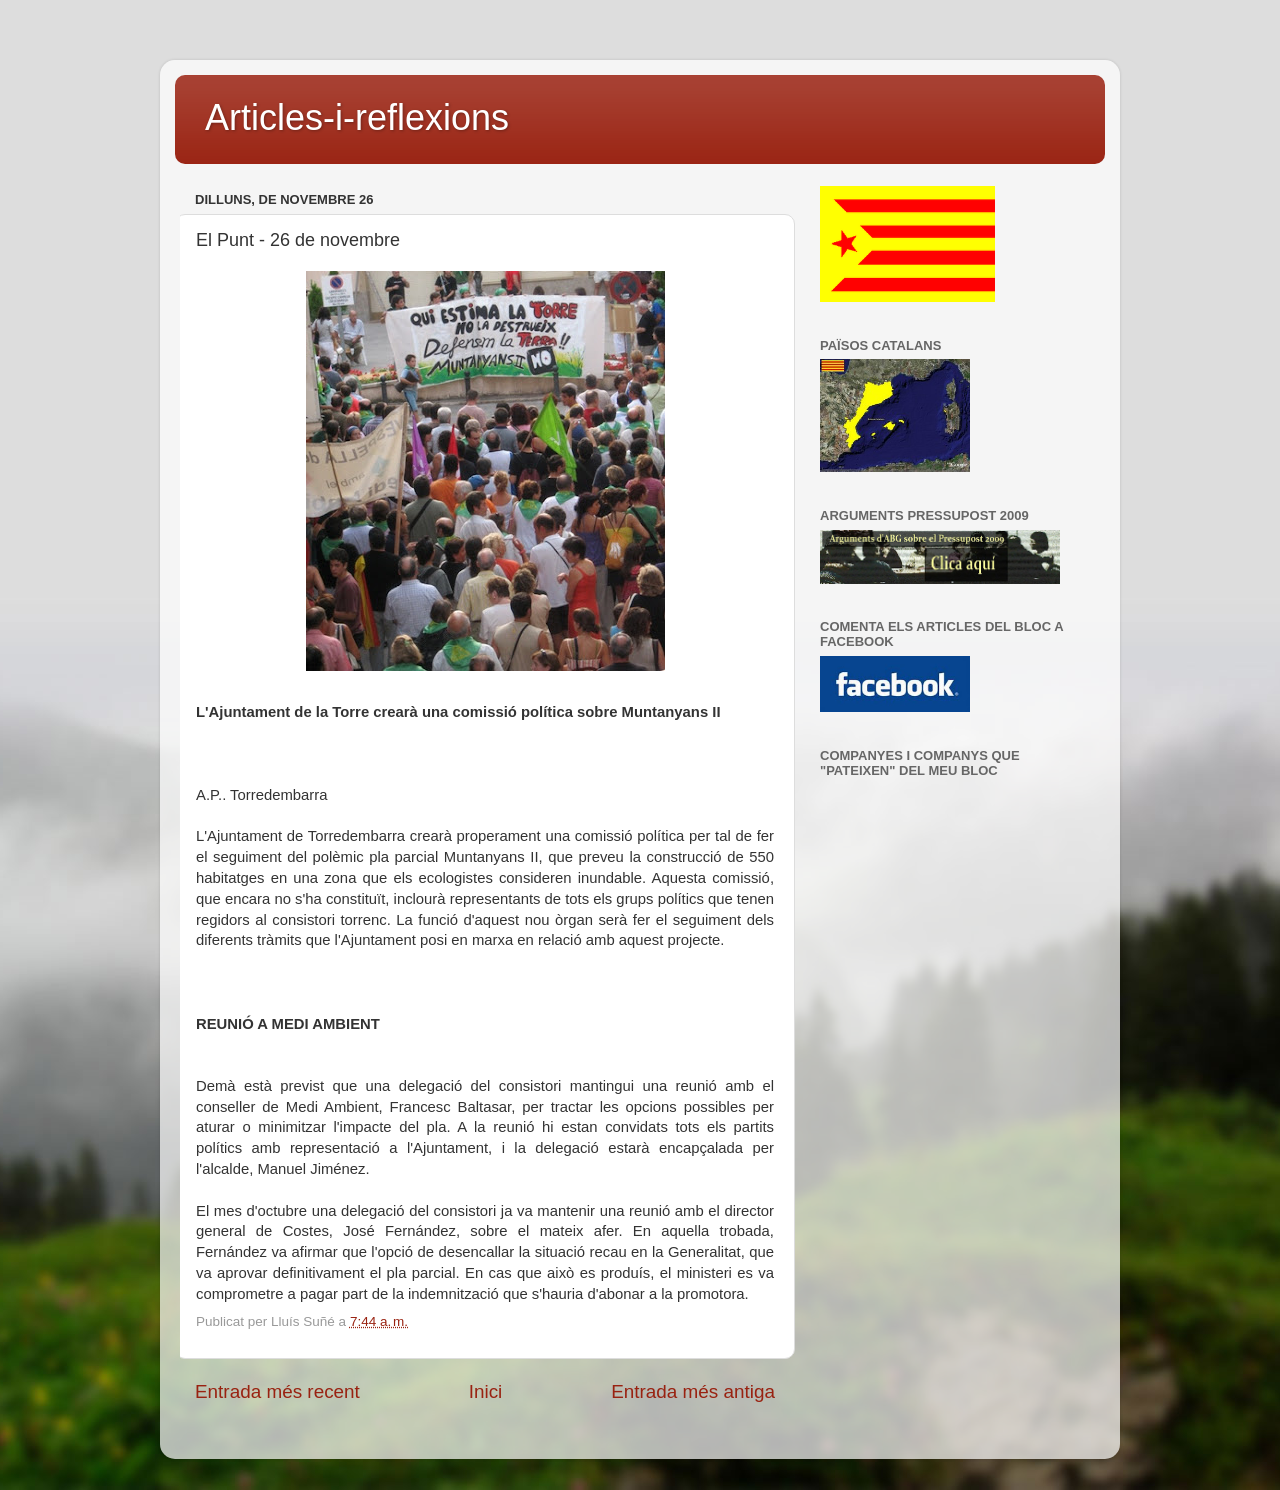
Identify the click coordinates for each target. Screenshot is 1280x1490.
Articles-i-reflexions (357, 117)
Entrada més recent (277, 1391)
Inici (486, 1391)
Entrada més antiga (693, 1391)
